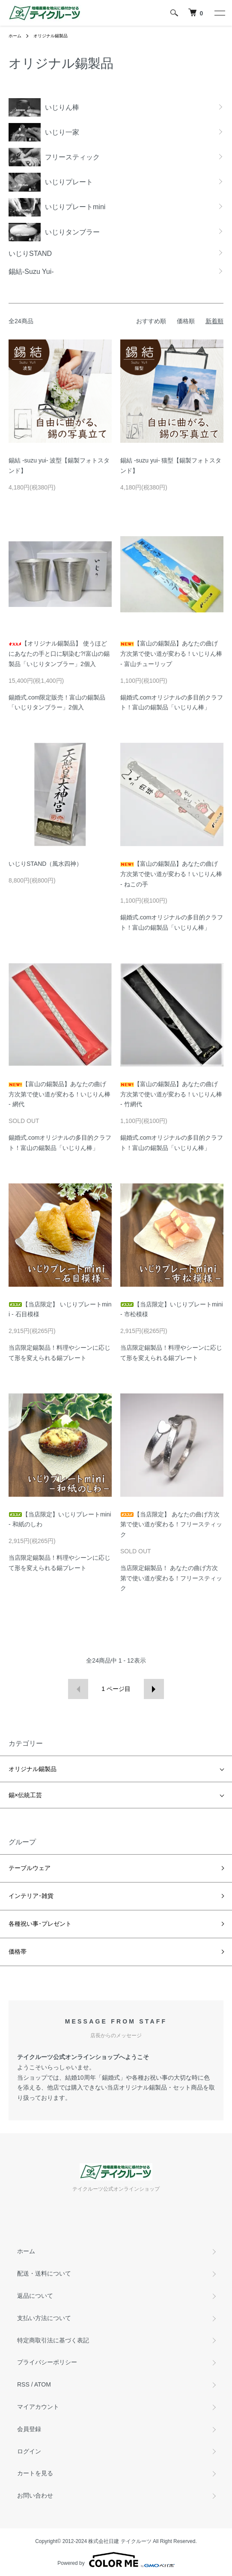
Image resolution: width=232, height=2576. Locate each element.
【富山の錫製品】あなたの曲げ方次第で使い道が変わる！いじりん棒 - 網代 (59, 1094)
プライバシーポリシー (47, 2362)
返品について (35, 2295)
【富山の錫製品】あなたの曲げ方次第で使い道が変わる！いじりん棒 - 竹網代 (171, 1094)
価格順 (186, 321)
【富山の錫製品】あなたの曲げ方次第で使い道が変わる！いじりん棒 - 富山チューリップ (171, 653)
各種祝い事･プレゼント (40, 1923)
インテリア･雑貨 (31, 1895)
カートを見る (35, 2473)
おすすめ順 (151, 321)
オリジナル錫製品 (50, 35)
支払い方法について (44, 2318)
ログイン (29, 2451)
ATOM (42, 2384)
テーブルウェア (30, 1867)
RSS (23, 2384)
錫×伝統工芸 (25, 1795)
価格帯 (18, 1951)
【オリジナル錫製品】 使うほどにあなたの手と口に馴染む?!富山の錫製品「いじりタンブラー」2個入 (59, 653)
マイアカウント (38, 2406)
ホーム (15, 35)
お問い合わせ (35, 2495)
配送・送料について (44, 2273)
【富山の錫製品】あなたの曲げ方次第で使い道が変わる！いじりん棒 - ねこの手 (171, 874)
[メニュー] (219, 13)
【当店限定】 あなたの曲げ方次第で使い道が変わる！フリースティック (171, 1524)
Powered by (115, 2559)
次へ (154, 1689)
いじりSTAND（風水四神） (45, 863)
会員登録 (29, 2429)
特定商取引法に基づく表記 (53, 2340)
